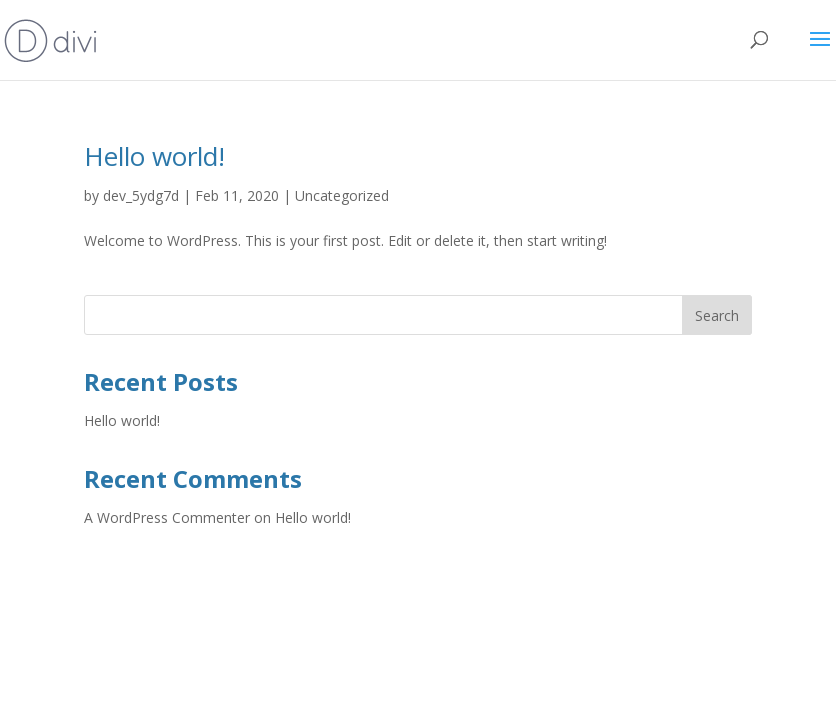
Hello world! (154, 156)
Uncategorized (342, 195)
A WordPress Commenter (167, 517)
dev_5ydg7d (141, 195)
